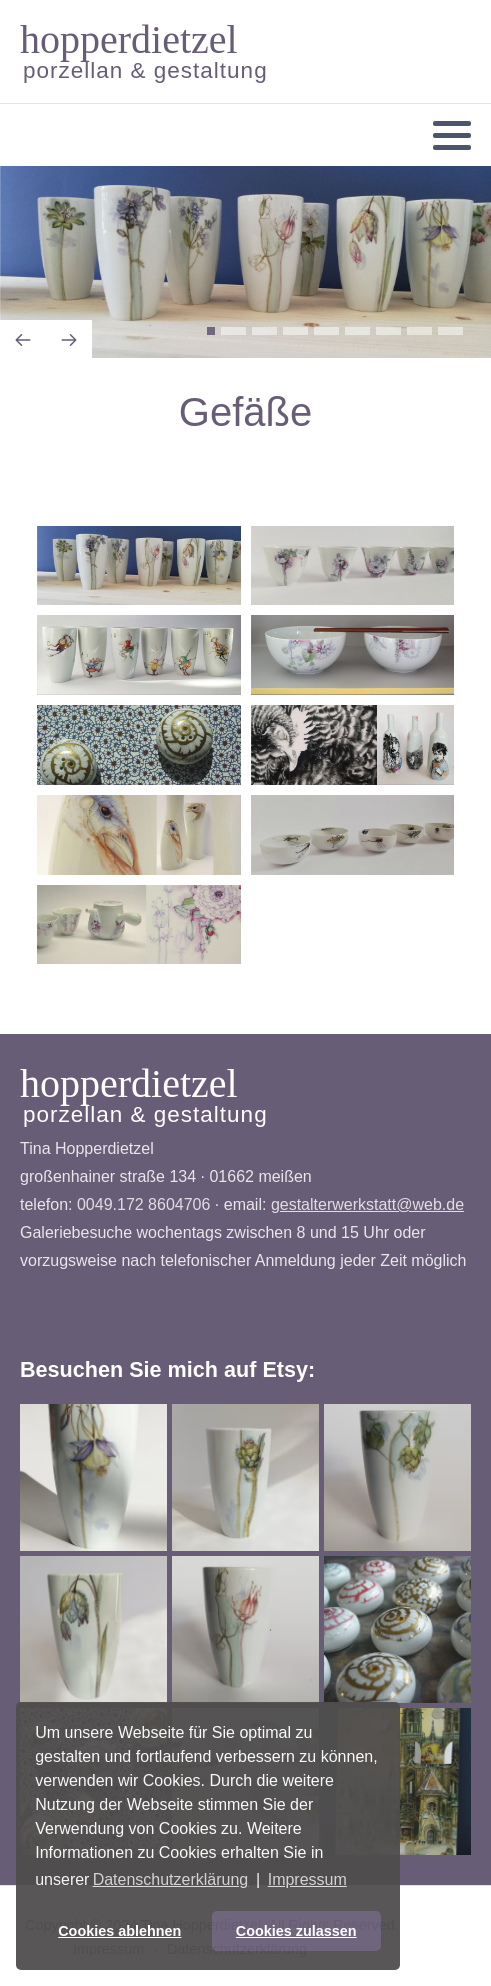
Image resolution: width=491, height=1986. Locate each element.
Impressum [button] (307, 1879)
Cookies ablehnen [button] (119, 1931)
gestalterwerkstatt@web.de (367, 1204)
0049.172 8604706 (143, 1204)
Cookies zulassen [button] (296, 1931)
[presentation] (23, 339)
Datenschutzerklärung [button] (171, 1879)
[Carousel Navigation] (245, 341)
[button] (452, 136)
